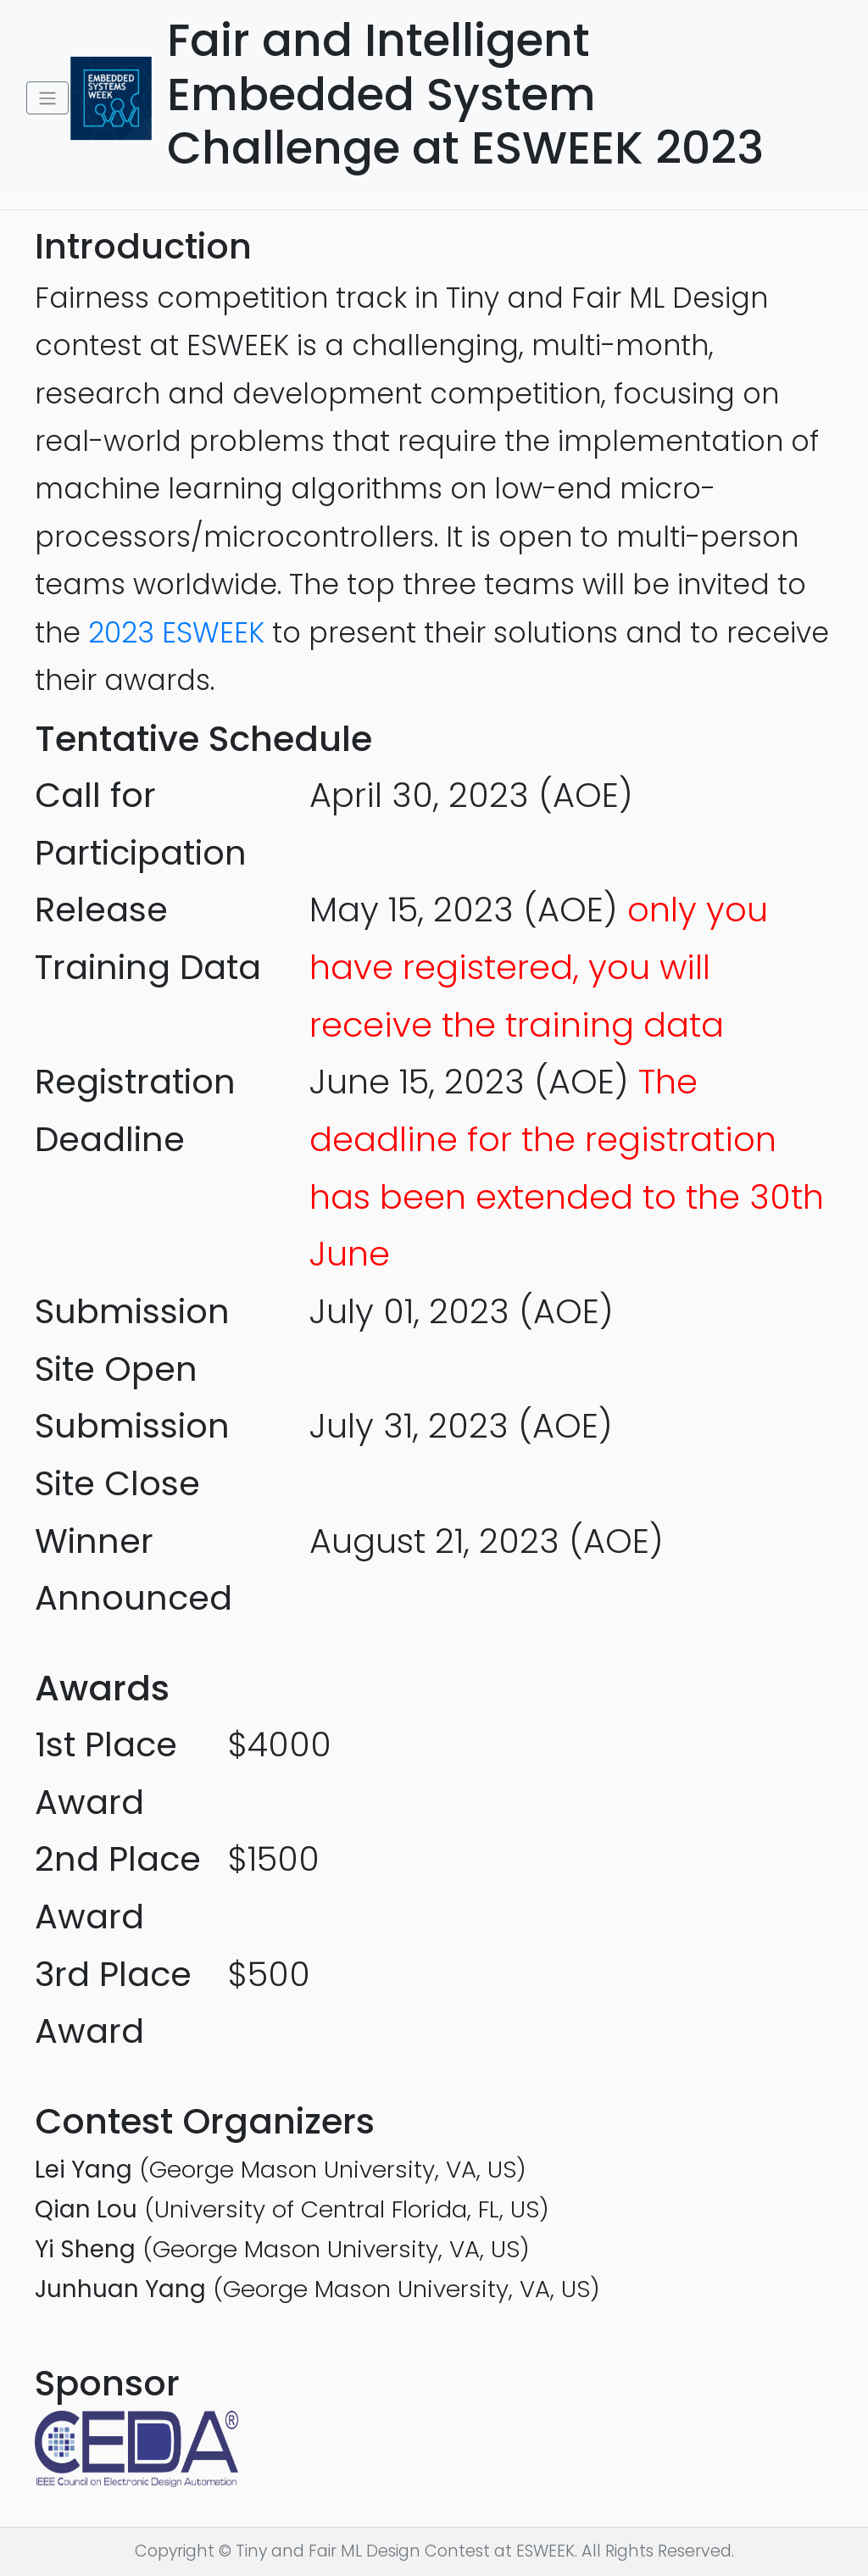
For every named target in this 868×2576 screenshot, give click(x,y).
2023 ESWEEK (176, 633)
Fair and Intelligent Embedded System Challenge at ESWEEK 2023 (504, 94)
